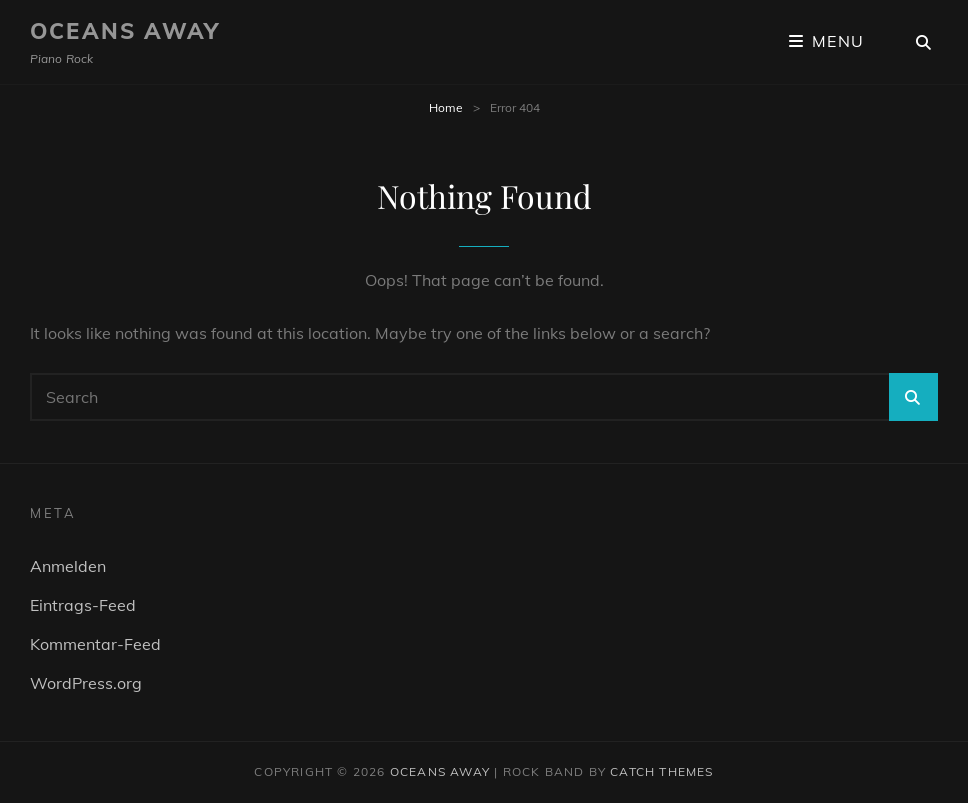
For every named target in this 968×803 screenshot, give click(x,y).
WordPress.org (86, 683)
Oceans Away (125, 31)
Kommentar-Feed (95, 644)
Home (446, 107)
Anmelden (68, 566)
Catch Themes (661, 771)
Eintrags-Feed (83, 605)
